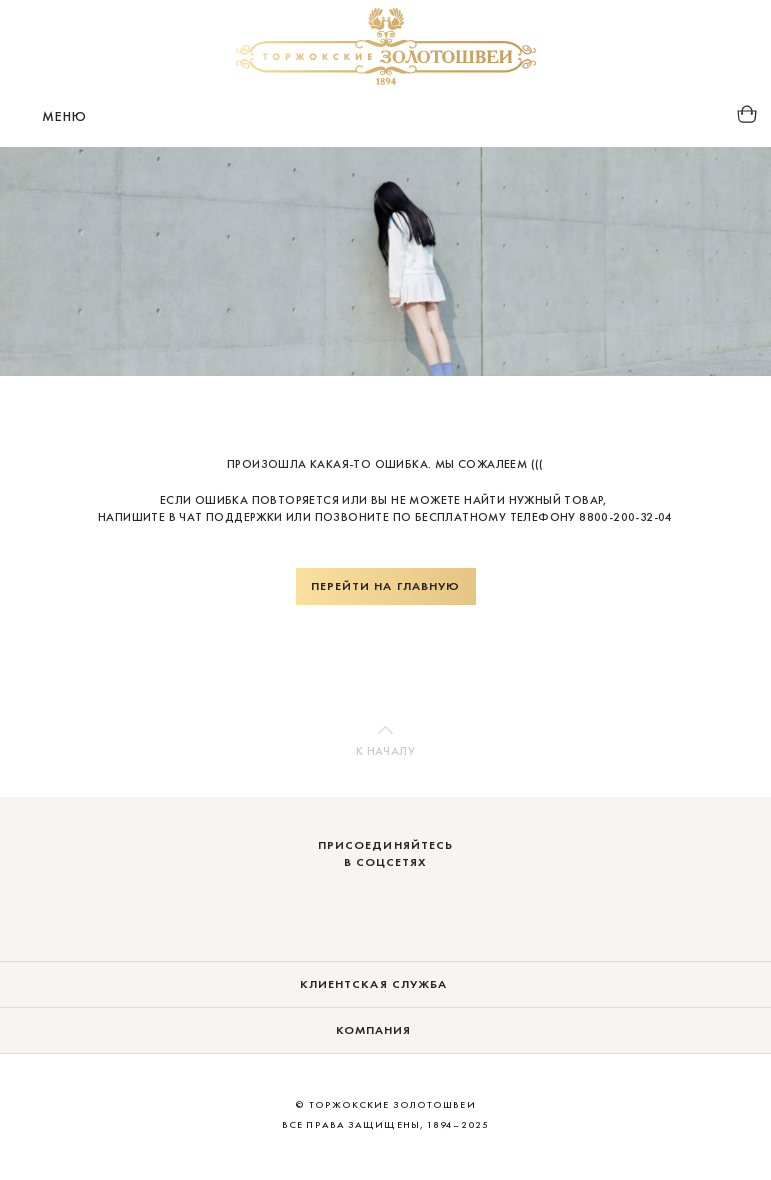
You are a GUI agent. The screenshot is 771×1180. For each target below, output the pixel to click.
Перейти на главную (386, 586)
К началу (385, 751)
